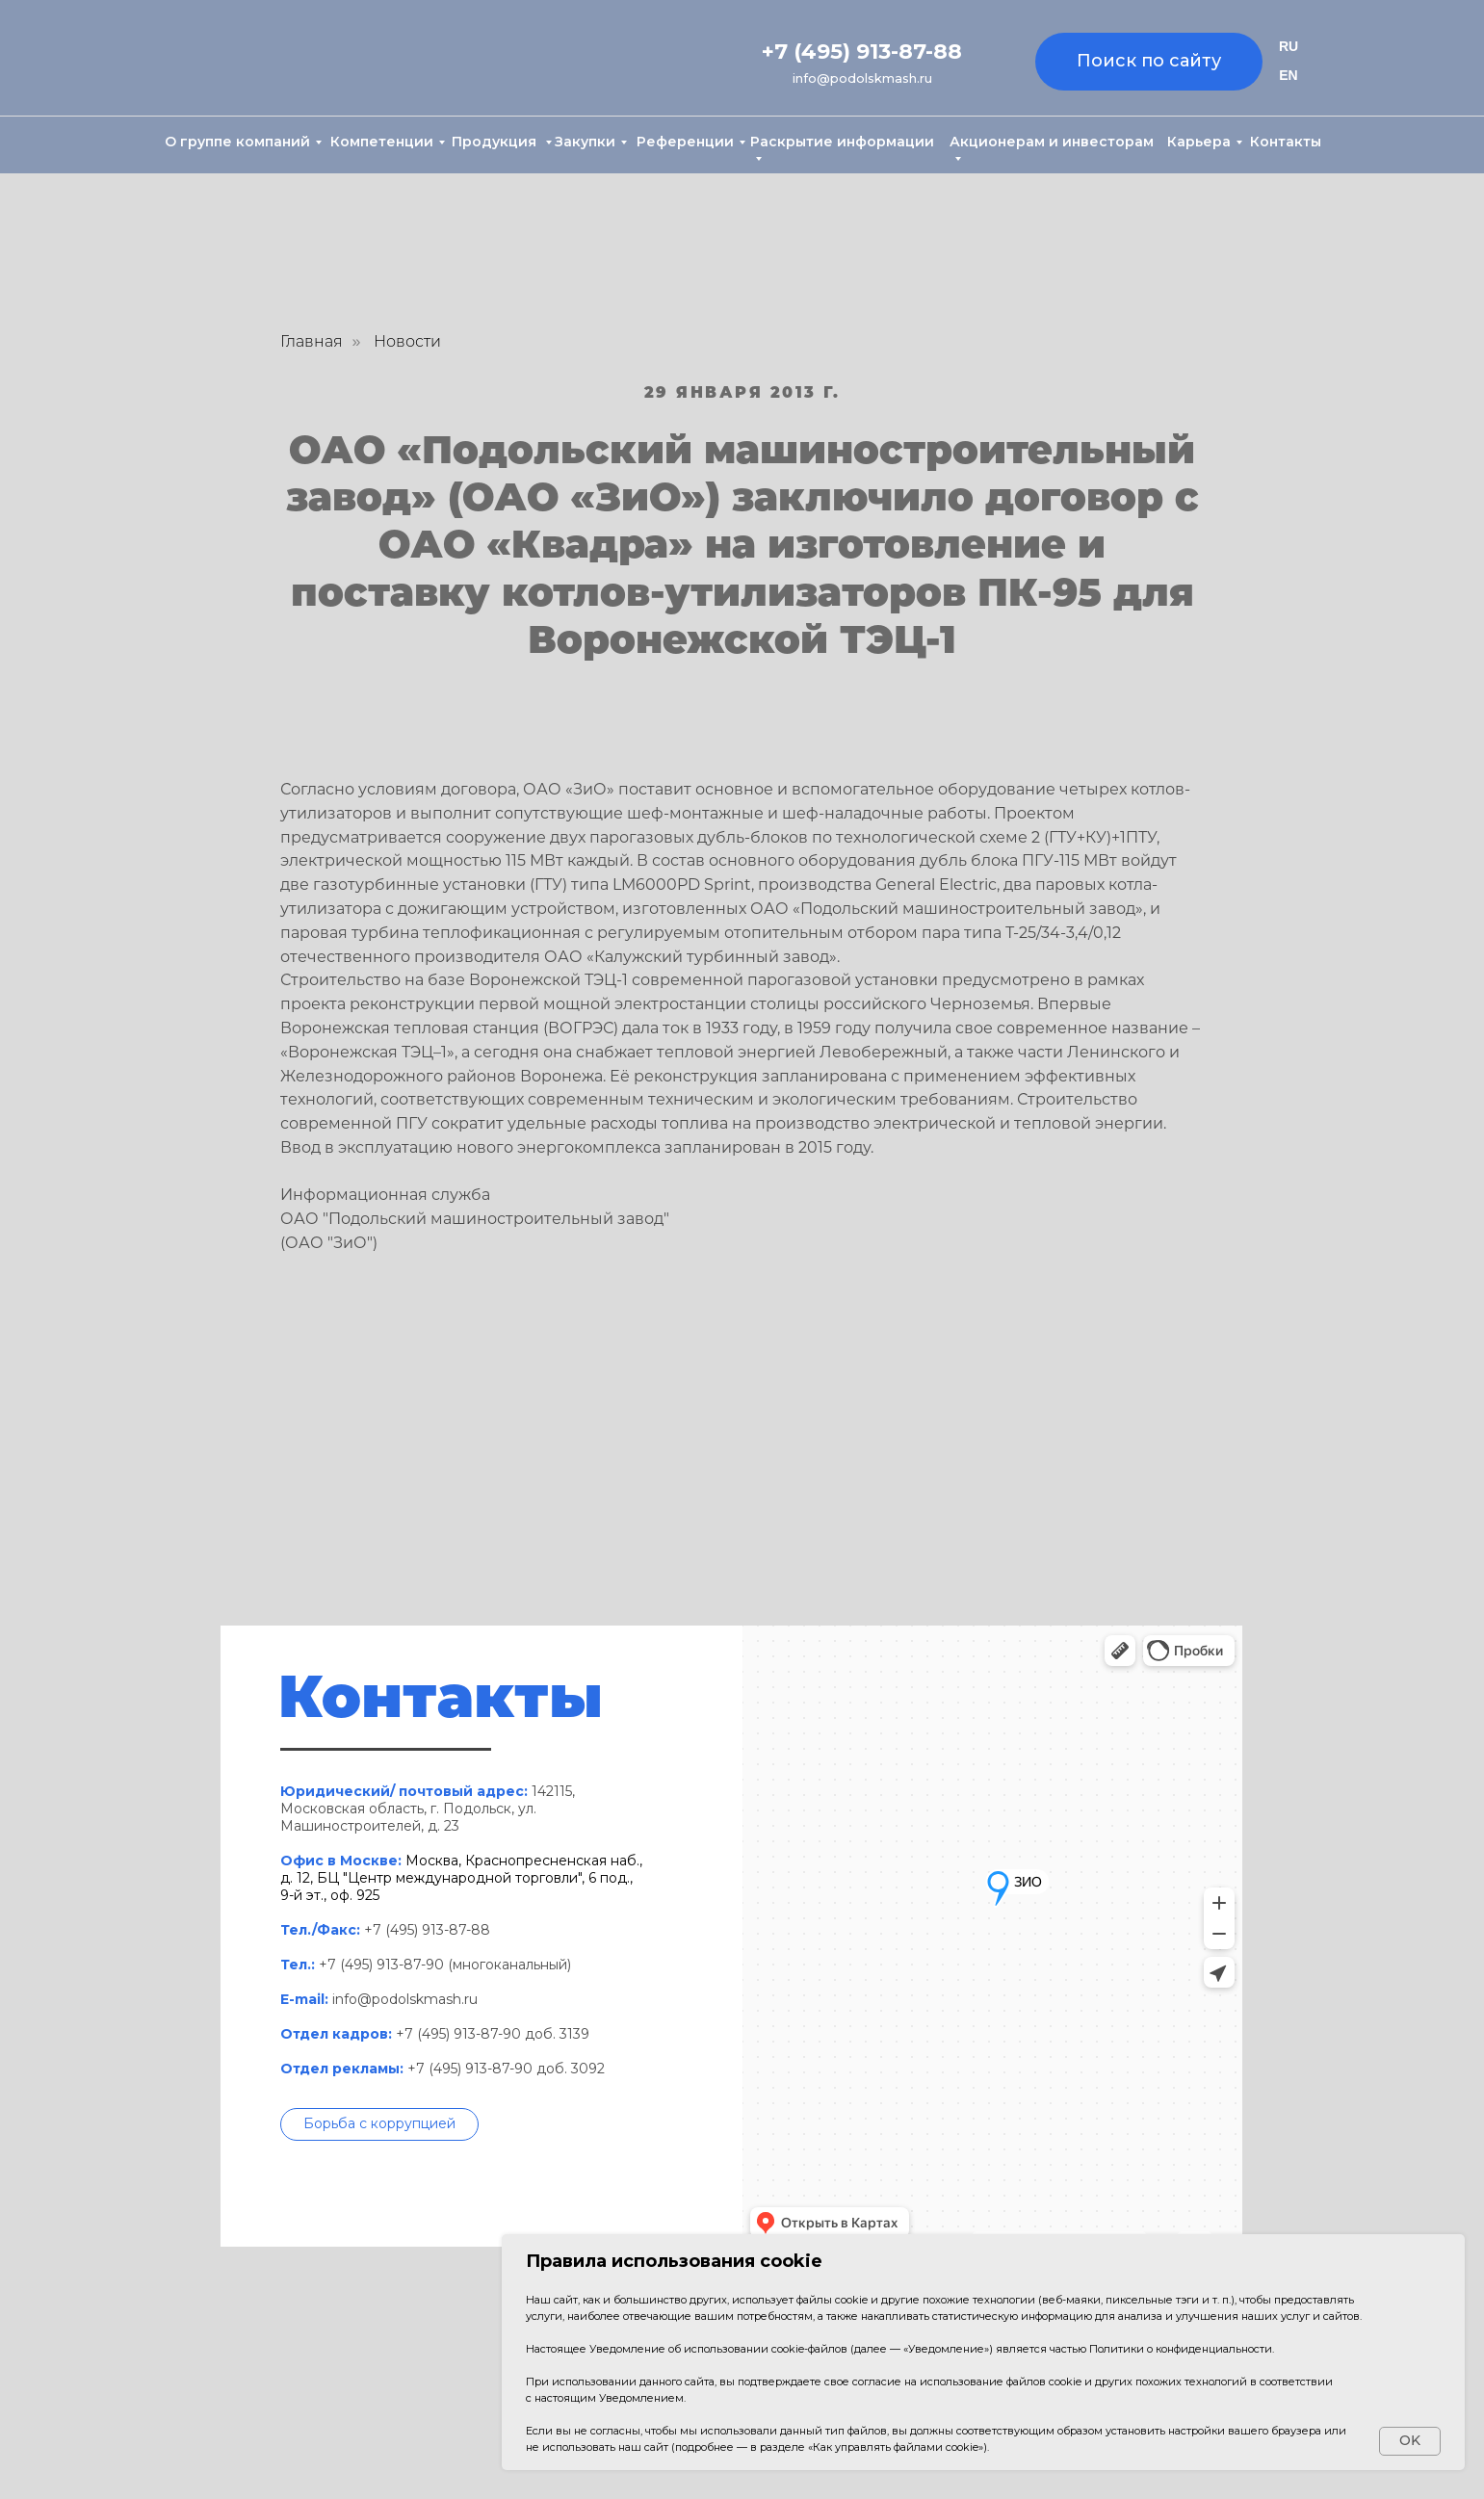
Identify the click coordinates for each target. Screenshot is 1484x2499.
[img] (250, 59)
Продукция (496, 141)
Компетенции (381, 141)
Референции (685, 141)
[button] (379, 2124)
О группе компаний (237, 141)
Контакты (1285, 141)
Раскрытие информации (842, 141)
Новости (407, 341)
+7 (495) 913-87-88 (862, 52)
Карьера (1199, 141)
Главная (311, 341)
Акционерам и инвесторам (1052, 141)
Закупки (585, 141)
